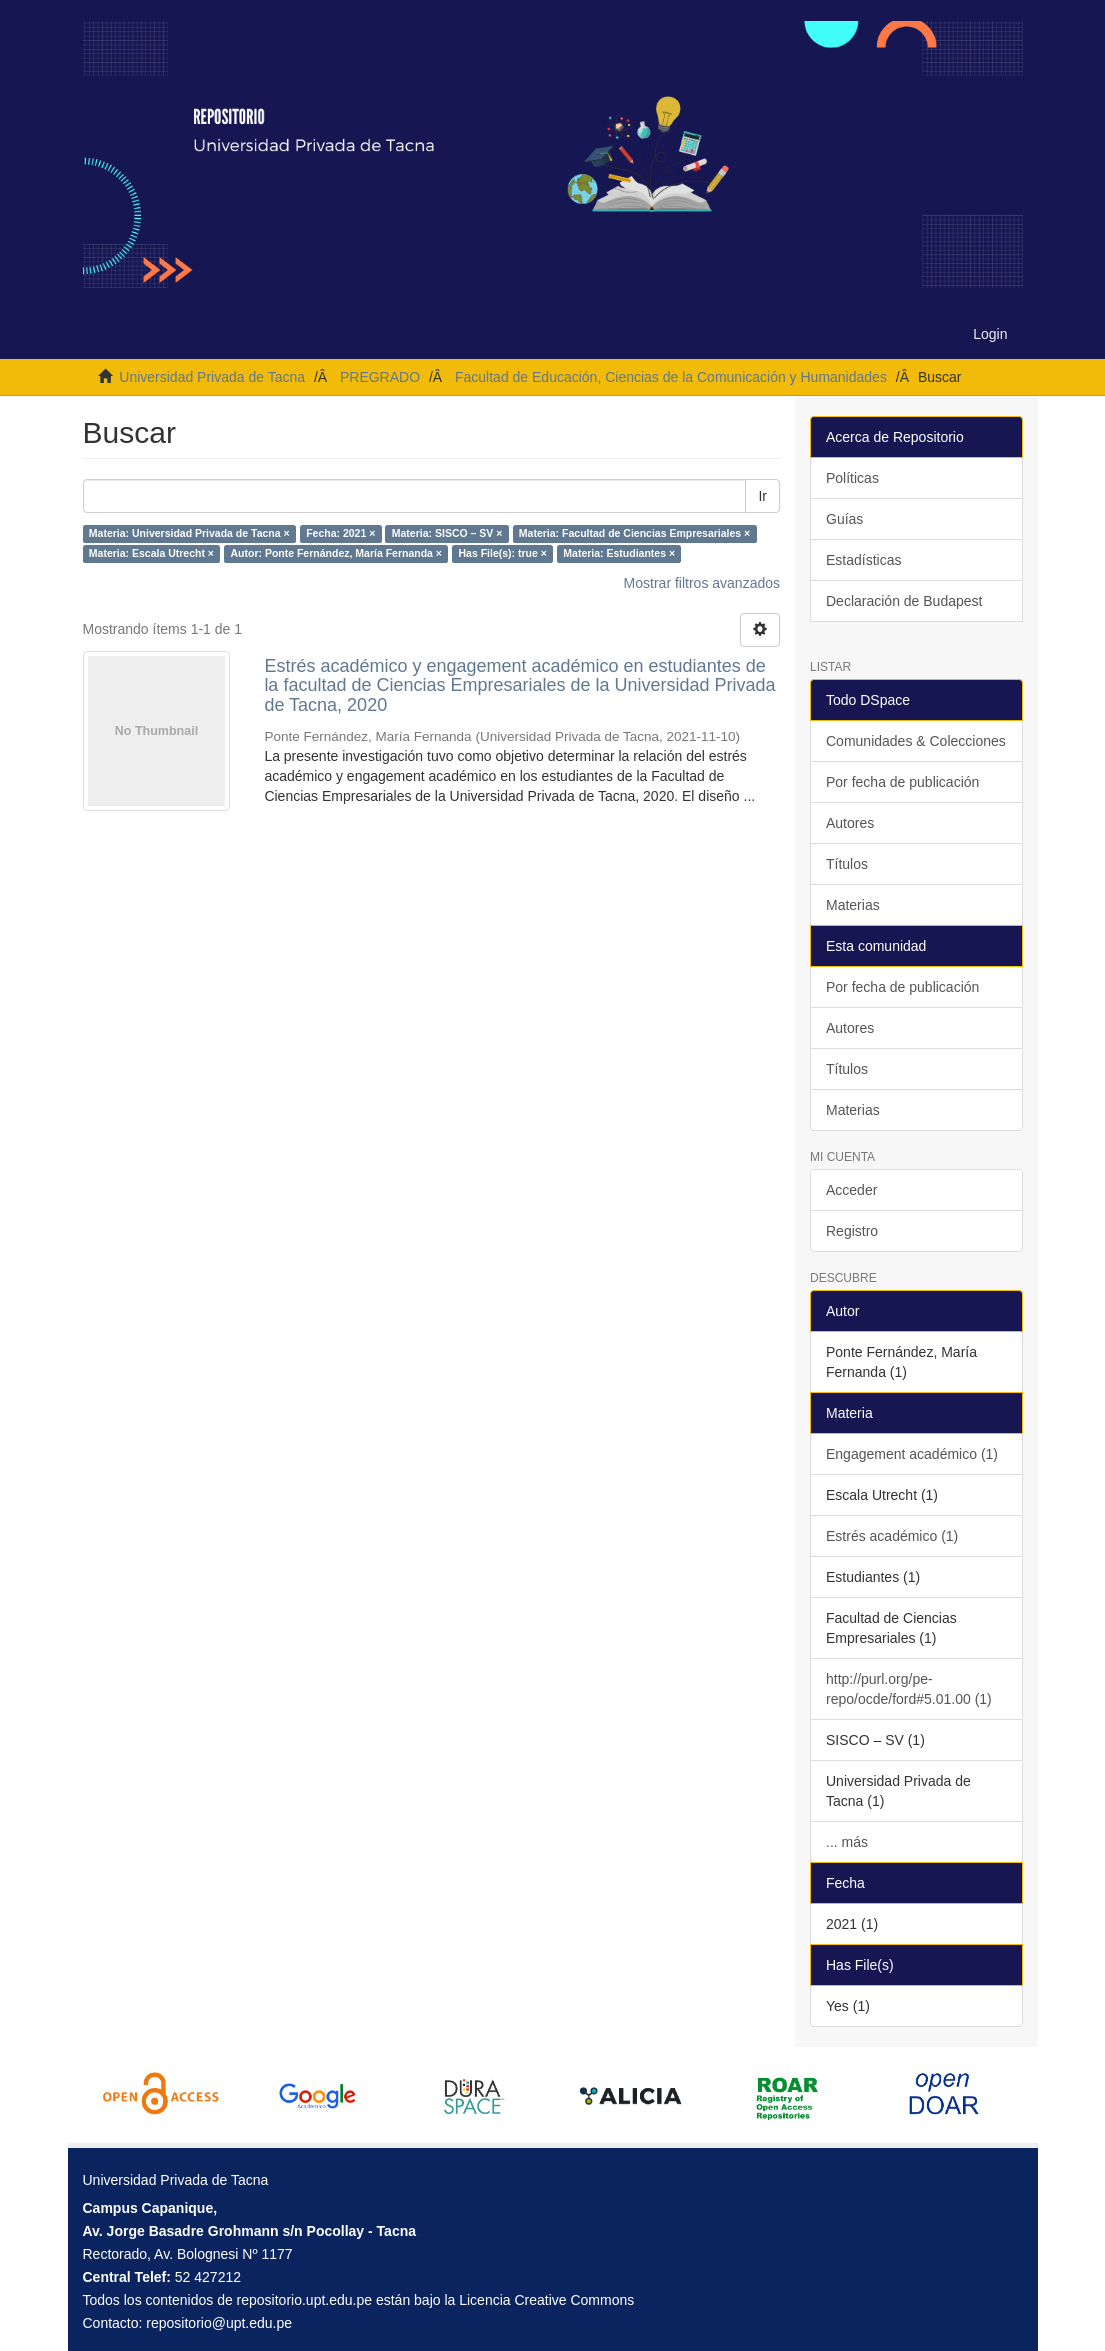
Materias (853, 905)
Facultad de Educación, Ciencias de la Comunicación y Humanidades (671, 377)
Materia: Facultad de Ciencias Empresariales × (634, 534)
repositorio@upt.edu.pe (219, 2323)
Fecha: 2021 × (340, 534)
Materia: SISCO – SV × (447, 534)
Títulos (847, 864)
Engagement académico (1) (912, 1454)
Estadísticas (863, 560)
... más (847, 1842)
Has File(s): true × (502, 554)
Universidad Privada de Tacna (212, 377)
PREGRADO (380, 377)
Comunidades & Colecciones (916, 741)
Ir (762, 496)
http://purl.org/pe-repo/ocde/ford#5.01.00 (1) (909, 1689)
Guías (844, 519)
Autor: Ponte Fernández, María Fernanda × (336, 554)
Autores (850, 823)
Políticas (852, 478)
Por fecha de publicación (902, 782)
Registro (852, 1231)
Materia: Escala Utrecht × (151, 554)
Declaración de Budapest (904, 601)
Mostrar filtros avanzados (702, 583)
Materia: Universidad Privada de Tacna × (189, 534)
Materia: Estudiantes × (619, 554)
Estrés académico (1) (892, 1536)
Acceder (851, 1190)
